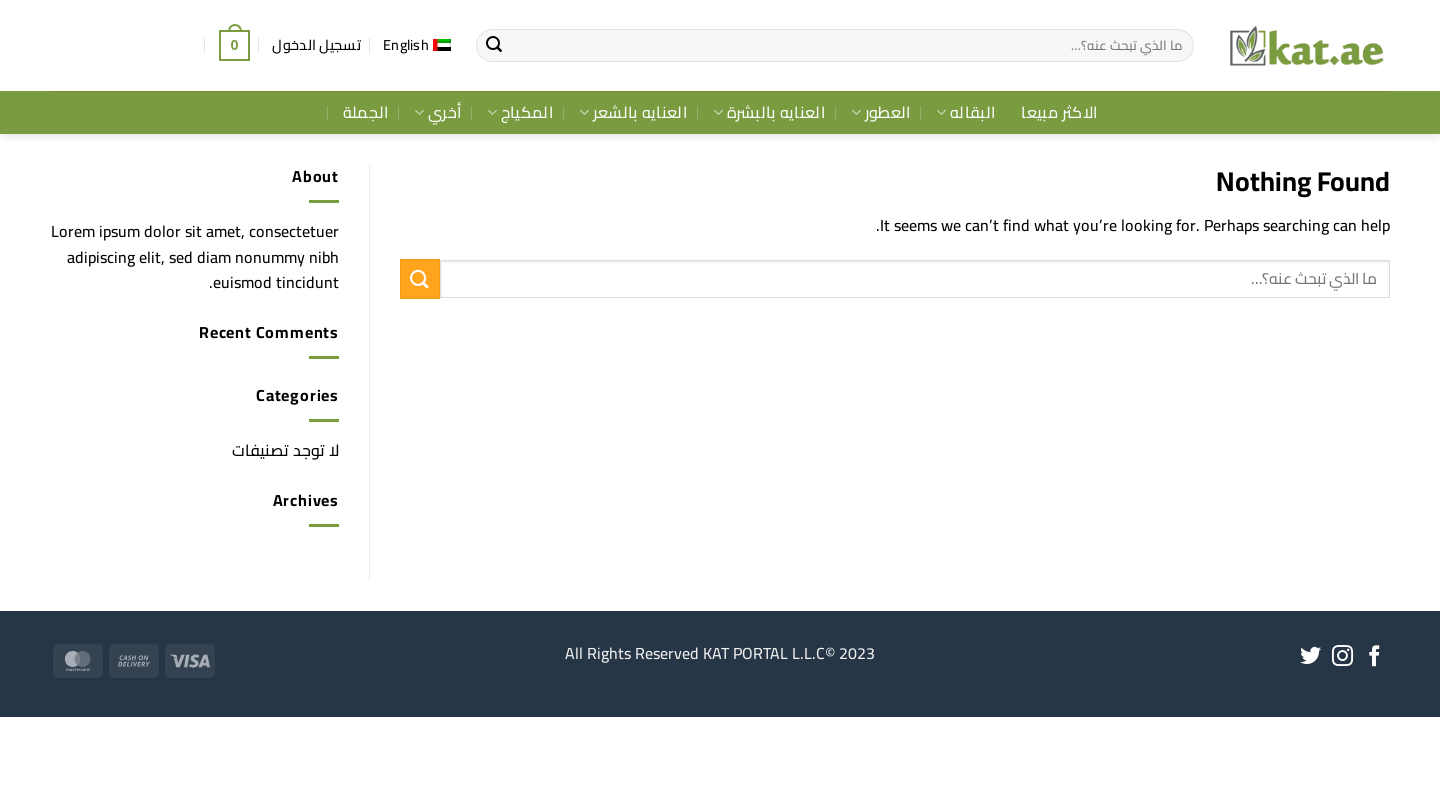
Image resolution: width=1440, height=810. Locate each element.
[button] (316, 45)
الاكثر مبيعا (1059, 112)
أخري (437, 112)
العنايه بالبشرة (769, 112)
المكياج (520, 112)
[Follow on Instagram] (1342, 657)
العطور (880, 112)
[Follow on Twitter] (1310, 657)
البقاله (965, 112)
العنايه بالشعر (633, 112)
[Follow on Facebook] (1374, 657)
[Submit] (494, 46)
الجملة (366, 112)
